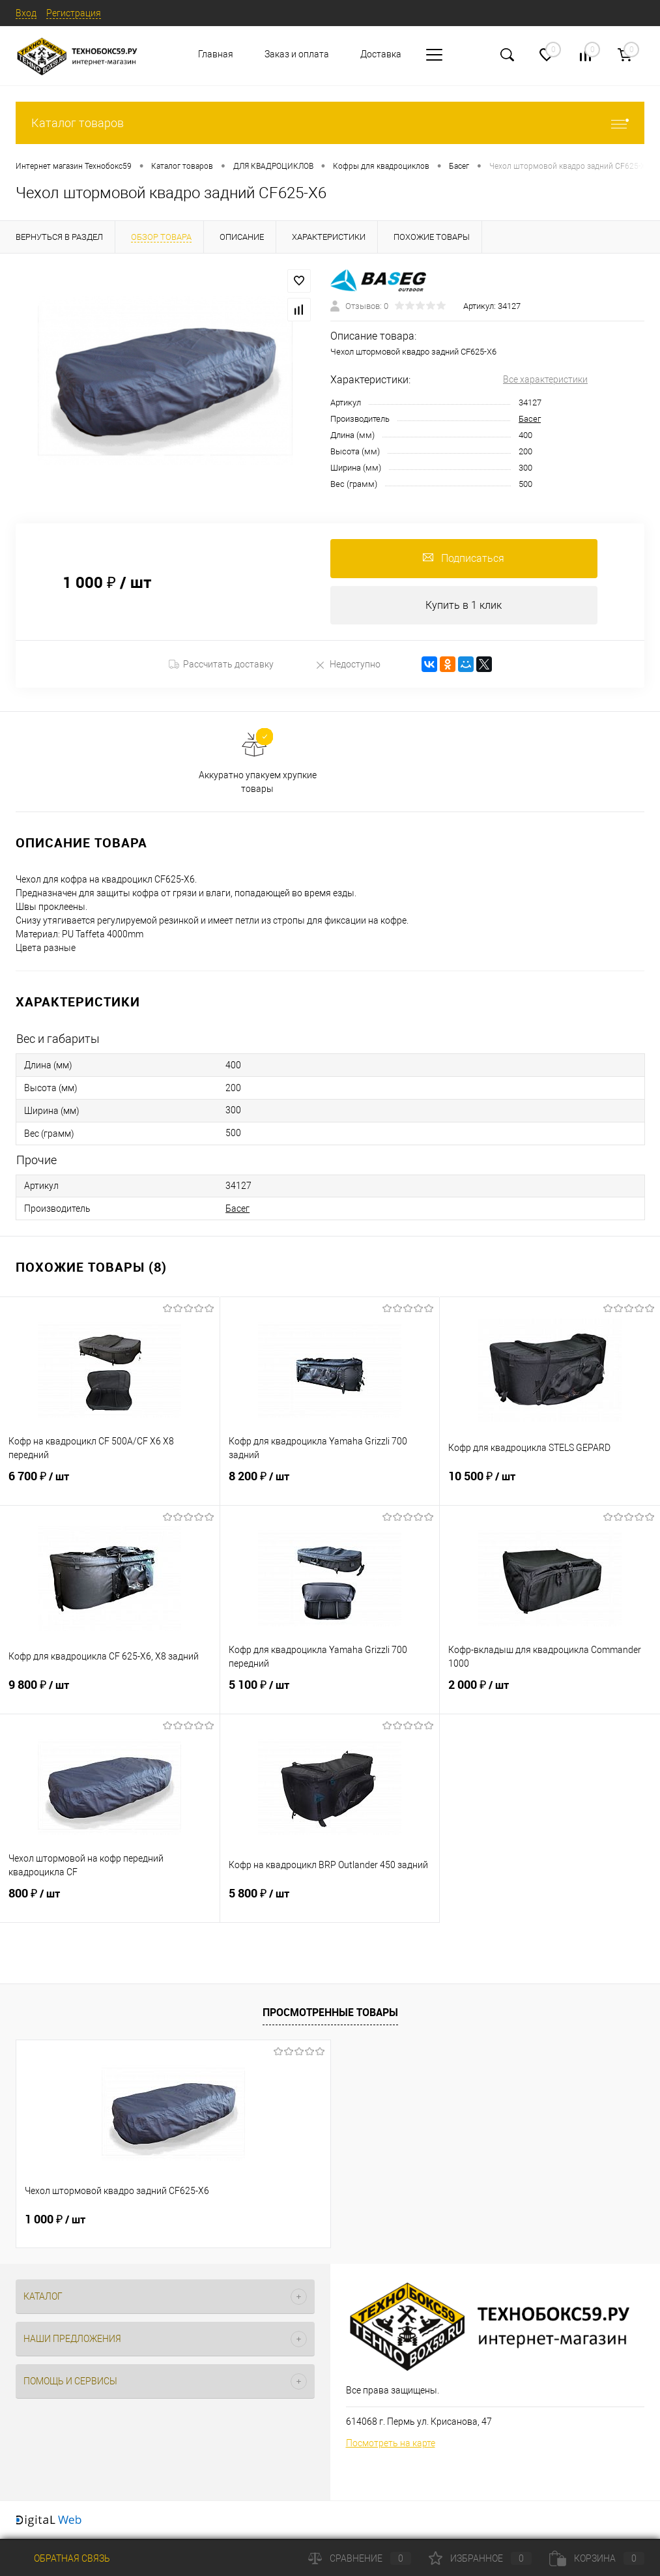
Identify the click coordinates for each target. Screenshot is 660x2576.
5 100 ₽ (330, 1693)
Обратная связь (63, 2558)
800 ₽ (109, 1902)
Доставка (380, 54)
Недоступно (347, 664)
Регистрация (73, 13)
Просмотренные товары (330, 2012)
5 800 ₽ (330, 1902)
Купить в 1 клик (463, 605)
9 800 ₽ (109, 1693)
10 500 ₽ (550, 1485)
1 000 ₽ (55, 2220)
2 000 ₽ (550, 1693)
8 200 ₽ (330, 1485)
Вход (26, 13)
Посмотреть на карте (390, 2443)
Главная (215, 54)
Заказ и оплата (297, 54)
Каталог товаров (330, 123)
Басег (530, 419)
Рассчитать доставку (221, 665)
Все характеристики (545, 379)
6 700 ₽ (109, 1485)
